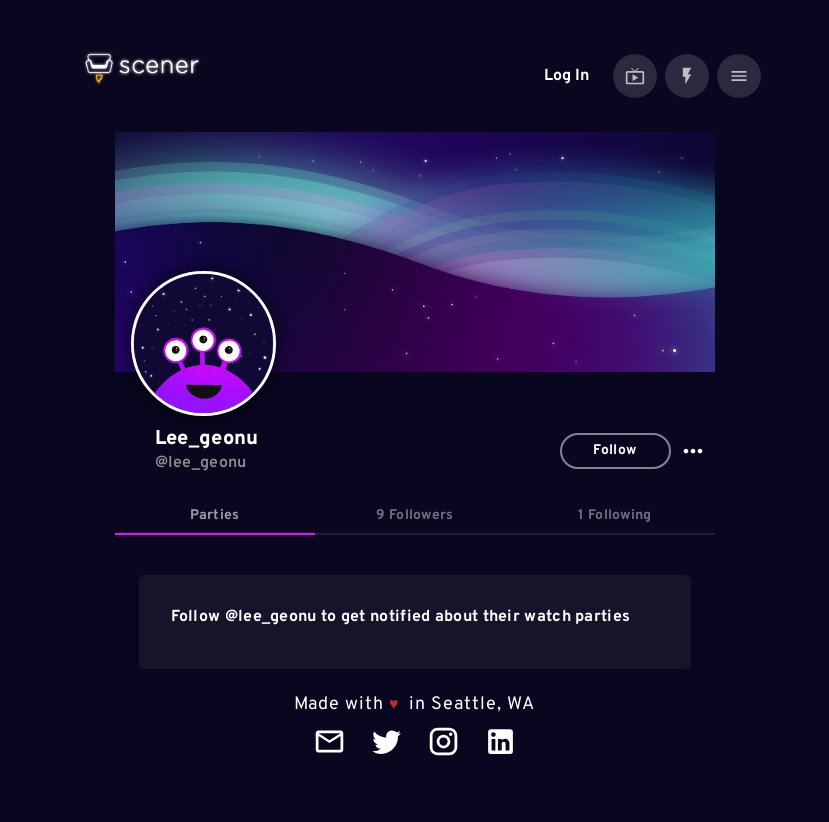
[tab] (215, 516)
